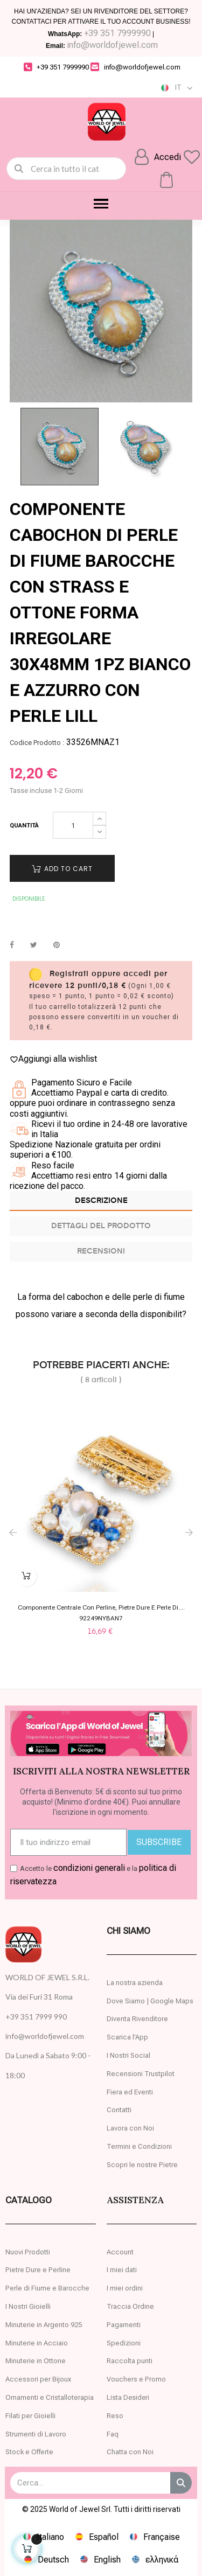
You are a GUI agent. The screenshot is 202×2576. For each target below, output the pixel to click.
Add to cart (62, 868)
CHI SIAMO (128, 1930)
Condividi (12, 944)
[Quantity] (73, 825)
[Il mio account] (158, 157)
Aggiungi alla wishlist (53, 1059)
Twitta (33, 944)
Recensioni (101, 1251)
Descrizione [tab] (101, 1201)
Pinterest (56, 944)
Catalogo (28, 2200)
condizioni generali (89, 1868)
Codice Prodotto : (37, 743)
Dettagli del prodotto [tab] (101, 1226)
